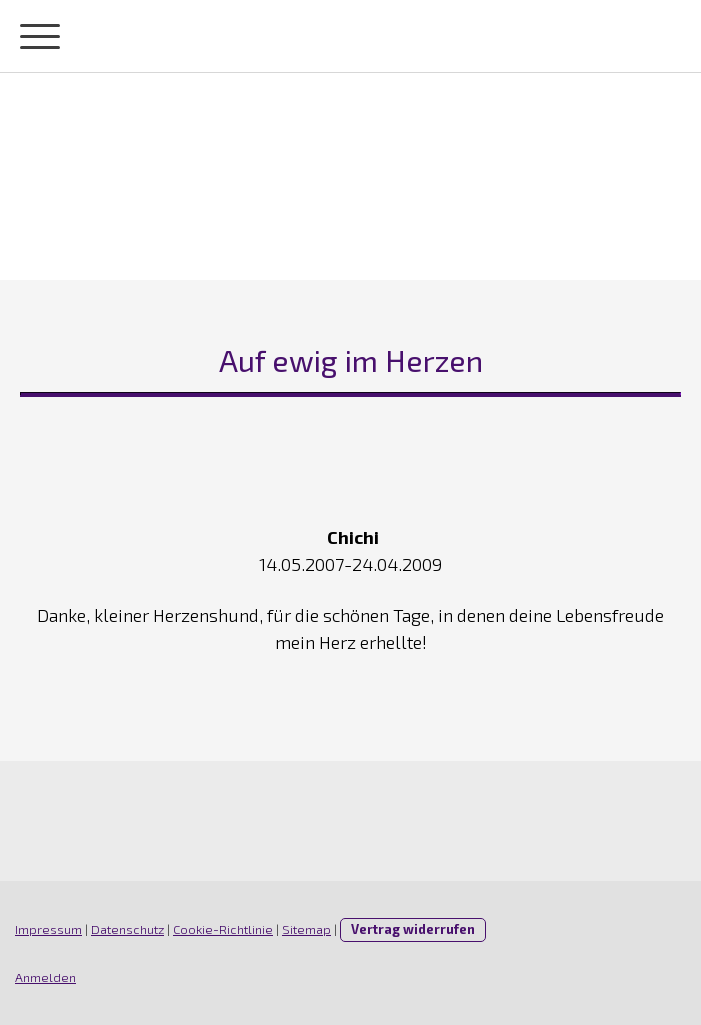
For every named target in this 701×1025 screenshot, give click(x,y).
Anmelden (45, 977)
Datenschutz (127, 929)
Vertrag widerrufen (413, 929)
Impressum (48, 929)
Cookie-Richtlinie (223, 929)
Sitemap (306, 929)
